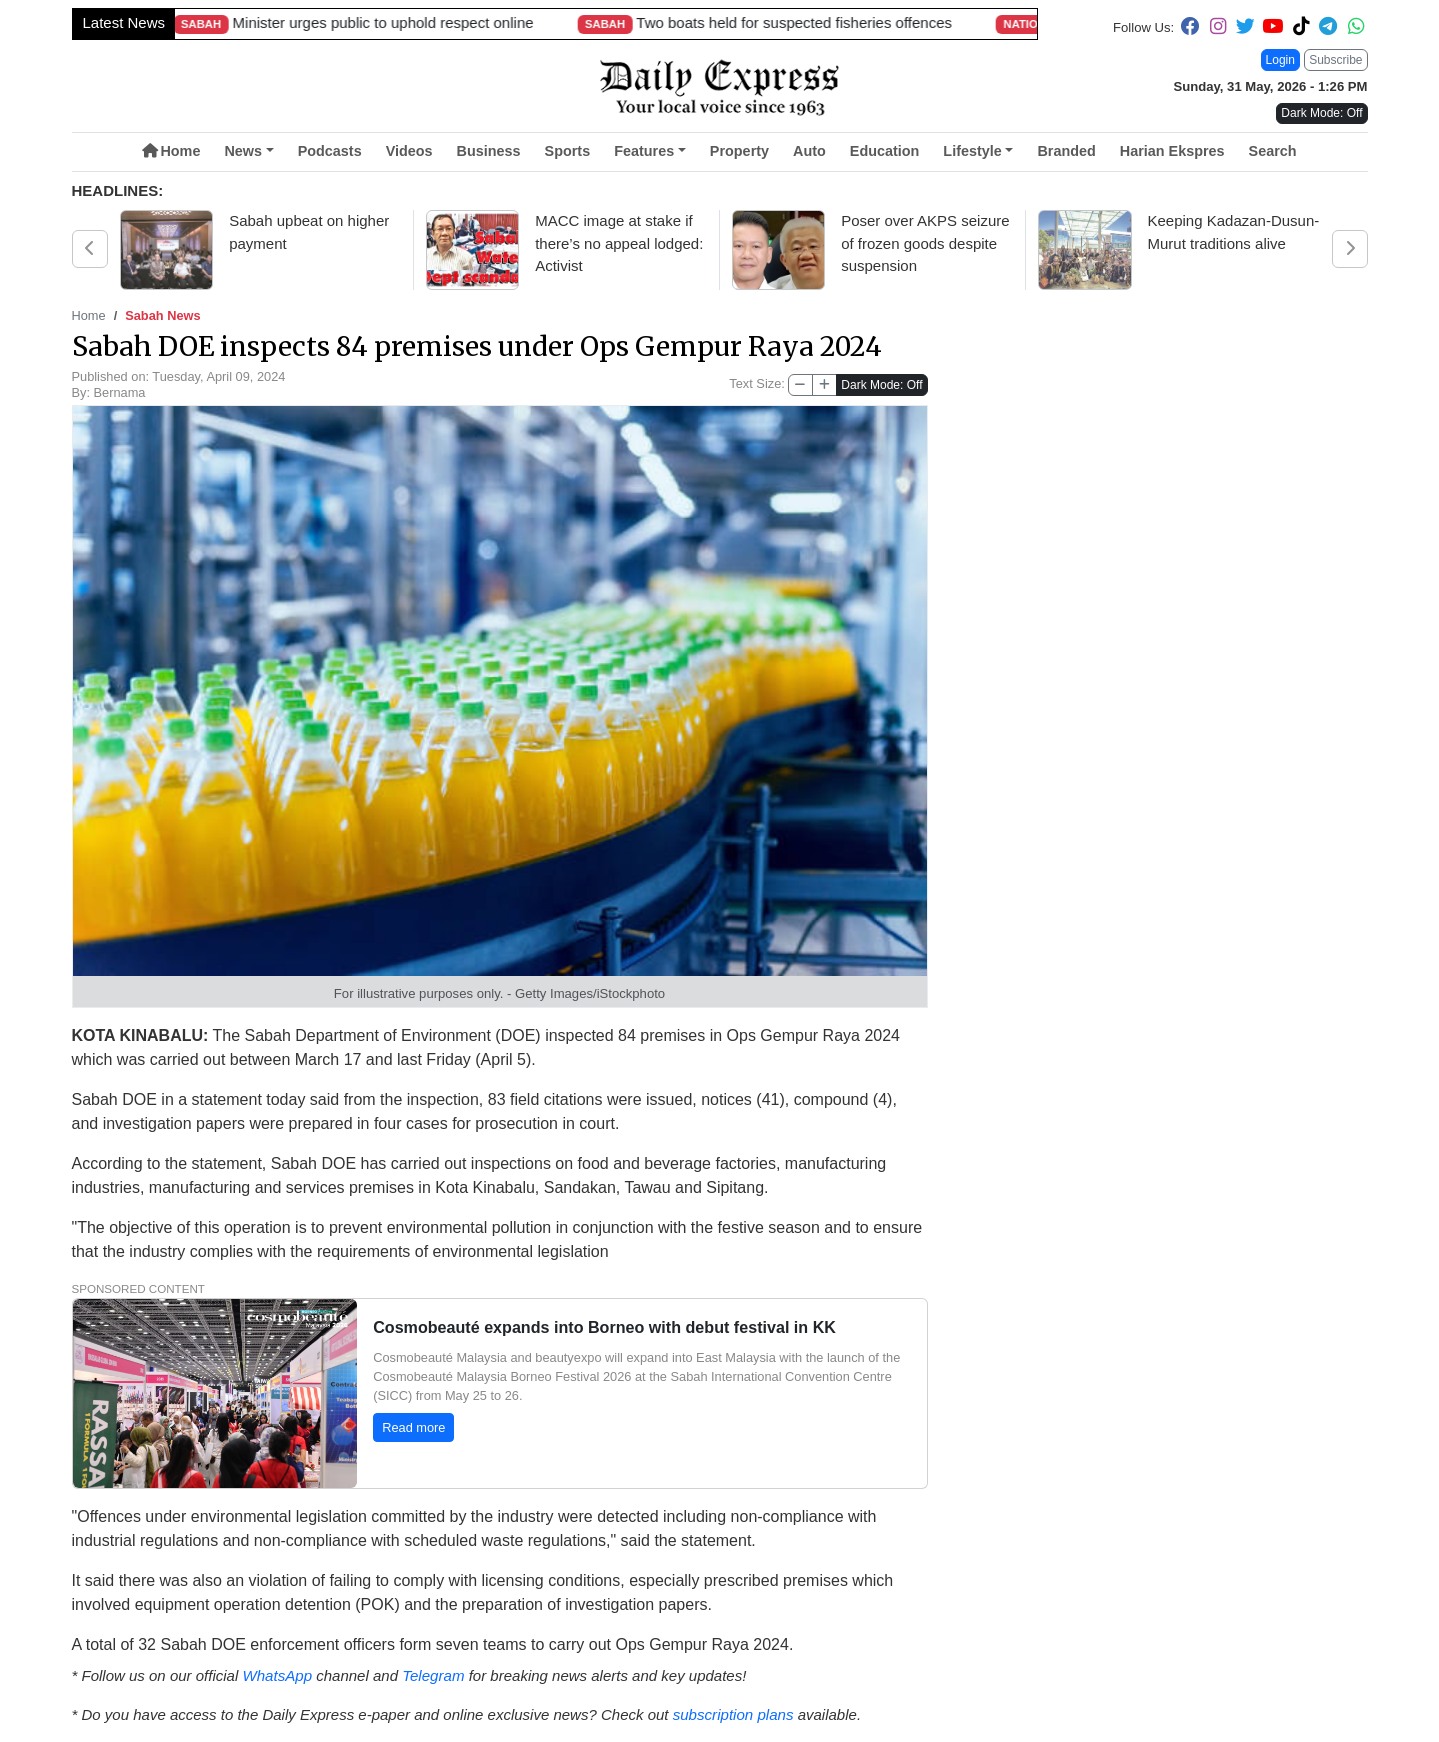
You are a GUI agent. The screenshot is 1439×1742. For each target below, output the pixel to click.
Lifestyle (972, 151)
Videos (409, 151)
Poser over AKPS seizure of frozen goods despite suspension (925, 243)
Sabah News (162, 315)
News (243, 151)
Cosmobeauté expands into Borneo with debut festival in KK (603, 1326)
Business (489, 151)
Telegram (433, 1675)
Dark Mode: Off (881, 385)
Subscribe (1335, 60)
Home (171, 151)
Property (739, 151)
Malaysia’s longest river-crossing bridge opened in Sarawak (897, 22)
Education (885, 151)
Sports (568, 151)
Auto (809, 151)
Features (644, 151)
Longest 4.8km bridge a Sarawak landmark (437, 22)
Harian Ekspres (1172, 151)
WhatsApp (276, 1675)
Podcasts (330, 151)
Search (1273, 151)
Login (1280, 60)
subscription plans (733, 1714)
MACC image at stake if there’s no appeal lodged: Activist (619, 243)
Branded (1066, 151)
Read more (413, 1426)
